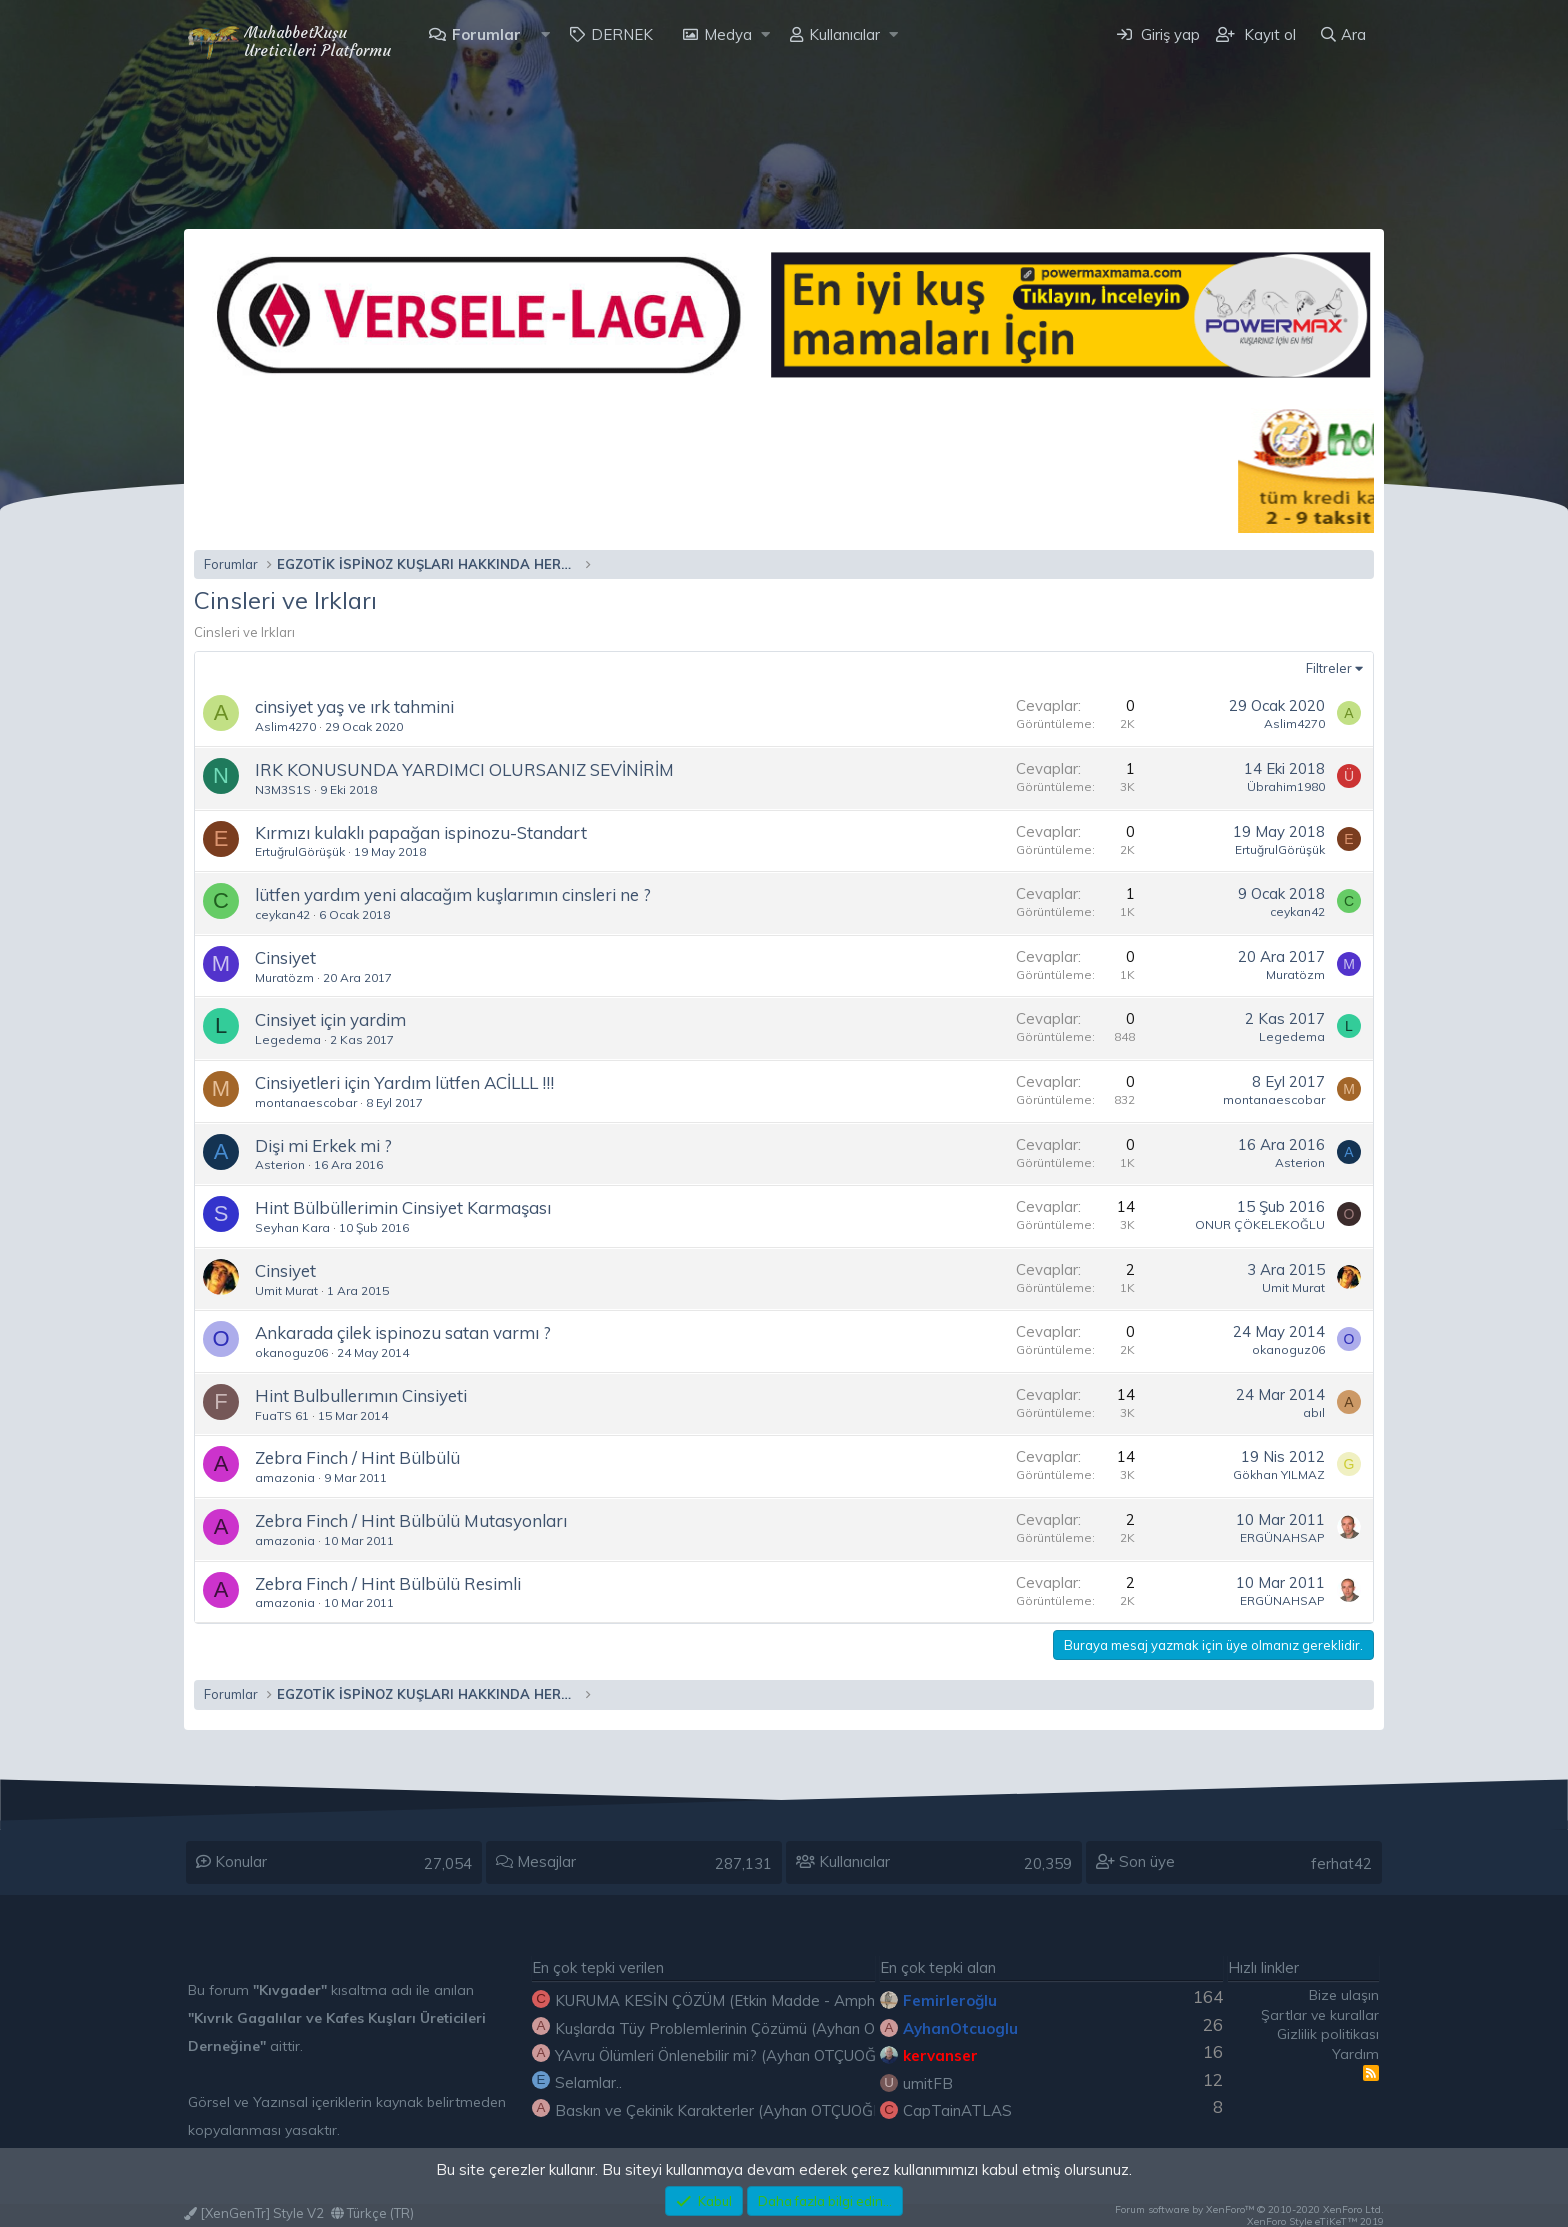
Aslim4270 (285, 726)
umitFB (928, 2083)
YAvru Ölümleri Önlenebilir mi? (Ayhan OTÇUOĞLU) (727, 2055)
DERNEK (622, 34)
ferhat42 (1341, 1863)
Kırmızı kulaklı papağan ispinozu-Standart (421, 832)
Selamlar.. (588, 2082)
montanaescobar (306, 1102)
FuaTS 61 (282, 1415)
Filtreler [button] (1329, 668)
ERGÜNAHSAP (1282, 1537)
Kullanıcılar (844, 34)
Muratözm (284, 977)
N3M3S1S (283, 789)
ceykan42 (282, 914)
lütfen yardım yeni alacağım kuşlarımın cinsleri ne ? (453, 894)
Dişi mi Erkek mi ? (323, 1145)
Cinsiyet (285, 957)
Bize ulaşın (1344, 1995)
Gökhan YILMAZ (1279, 1474)
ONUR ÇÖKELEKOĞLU (1260, 1224)
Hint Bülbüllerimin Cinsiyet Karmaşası (403, 1207)
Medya (728, 34)
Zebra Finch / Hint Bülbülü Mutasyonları (411, 1520)
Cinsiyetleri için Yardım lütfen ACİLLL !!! (404, 1082)
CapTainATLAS (957, 2110)
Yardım (1355, 2054)
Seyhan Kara (292, 1227)
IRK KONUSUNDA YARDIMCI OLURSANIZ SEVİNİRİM (464, 769)
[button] (545, 34)
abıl (1314, 1412)
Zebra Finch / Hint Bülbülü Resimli (388, 1583)
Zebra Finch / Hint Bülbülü (357, 1457)
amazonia (285, 1477)
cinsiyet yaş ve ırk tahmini (354, 706)
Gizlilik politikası (1328, 2034)
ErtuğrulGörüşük (300, 851)
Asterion (280, 1164)
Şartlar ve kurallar (1320, 2015)
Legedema (288, 1039)
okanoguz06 (291, 1352)
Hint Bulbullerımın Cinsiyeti (361, 1395)
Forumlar (486, 34)
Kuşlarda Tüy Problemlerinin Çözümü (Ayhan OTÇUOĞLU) (752, 2028)
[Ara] (1342, 34)
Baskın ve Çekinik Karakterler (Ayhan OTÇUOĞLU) (726, 2110)
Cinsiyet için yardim (330, 1019)
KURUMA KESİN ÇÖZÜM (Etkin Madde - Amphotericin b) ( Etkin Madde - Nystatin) (837, 2000)
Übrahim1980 (1286, 786)
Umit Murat (286, 1290)
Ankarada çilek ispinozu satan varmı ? (403, 1332)
